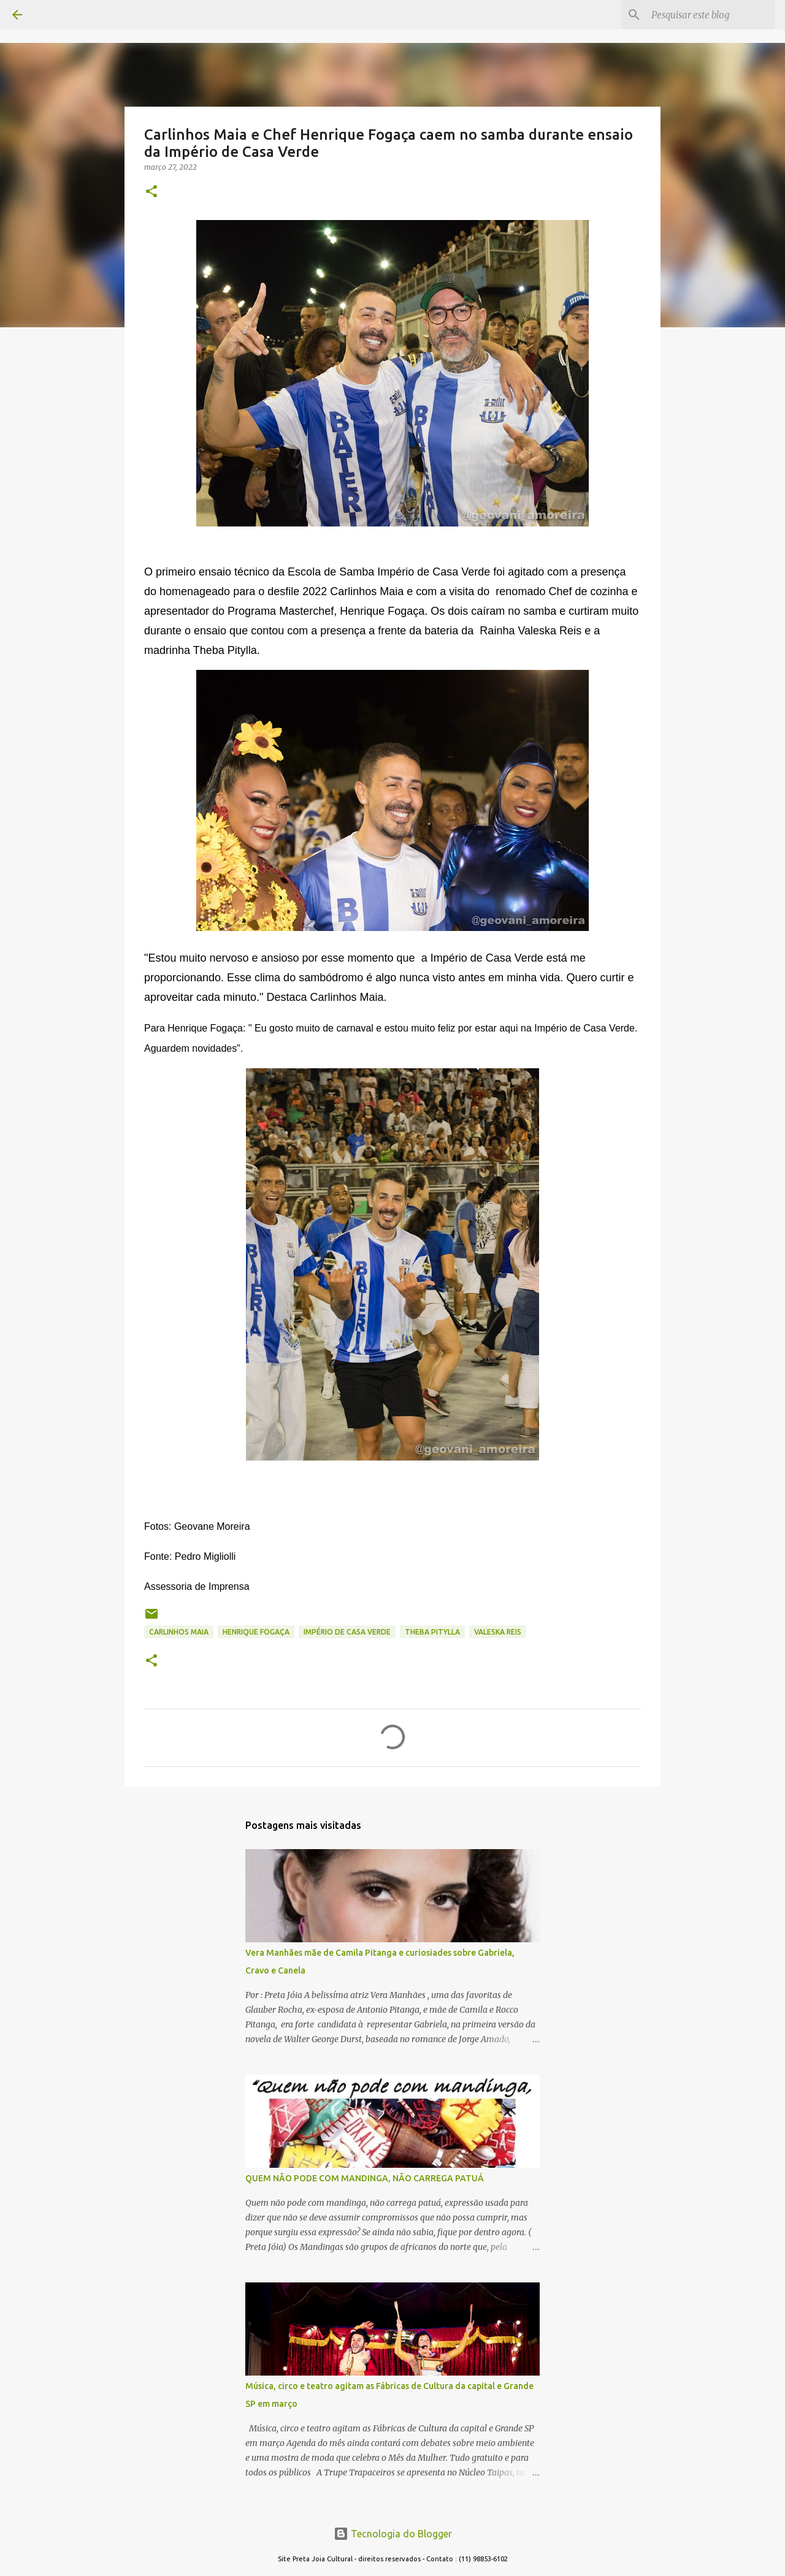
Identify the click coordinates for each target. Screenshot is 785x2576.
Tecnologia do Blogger (393, 2533)
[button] (151, 192)
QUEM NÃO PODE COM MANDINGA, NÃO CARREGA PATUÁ (364, 2178)
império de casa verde (347, 1632)
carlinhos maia (179, 1632)
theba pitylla (432, 1632)
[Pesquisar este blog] (710, 14)
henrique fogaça (256, 1632)
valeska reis (497, 1632)
